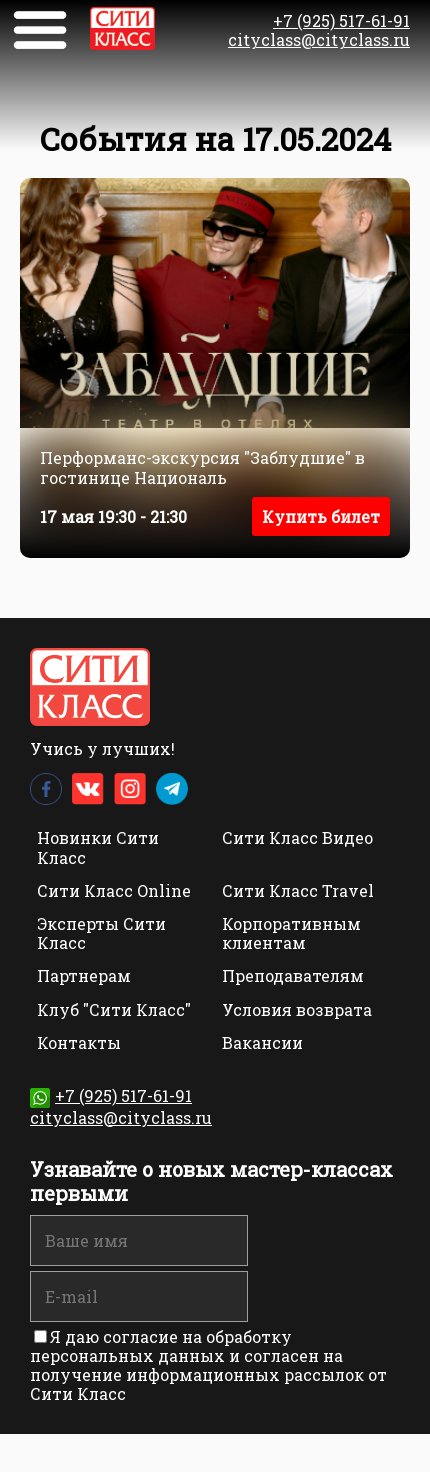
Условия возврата (297, 1009)
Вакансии (262, 1042)
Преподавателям (293, 975)
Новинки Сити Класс (98, 847)
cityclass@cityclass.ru (319, 39)
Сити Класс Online (114, 890)
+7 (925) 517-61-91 (341, 20)
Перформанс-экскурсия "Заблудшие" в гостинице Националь (202, 467)
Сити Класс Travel (298, 890)
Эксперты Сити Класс (101, 933)
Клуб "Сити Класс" (114, 1009)
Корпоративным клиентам (291, 933)
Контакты (79, 1042)
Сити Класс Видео (297, 837)
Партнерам (84, 975)
